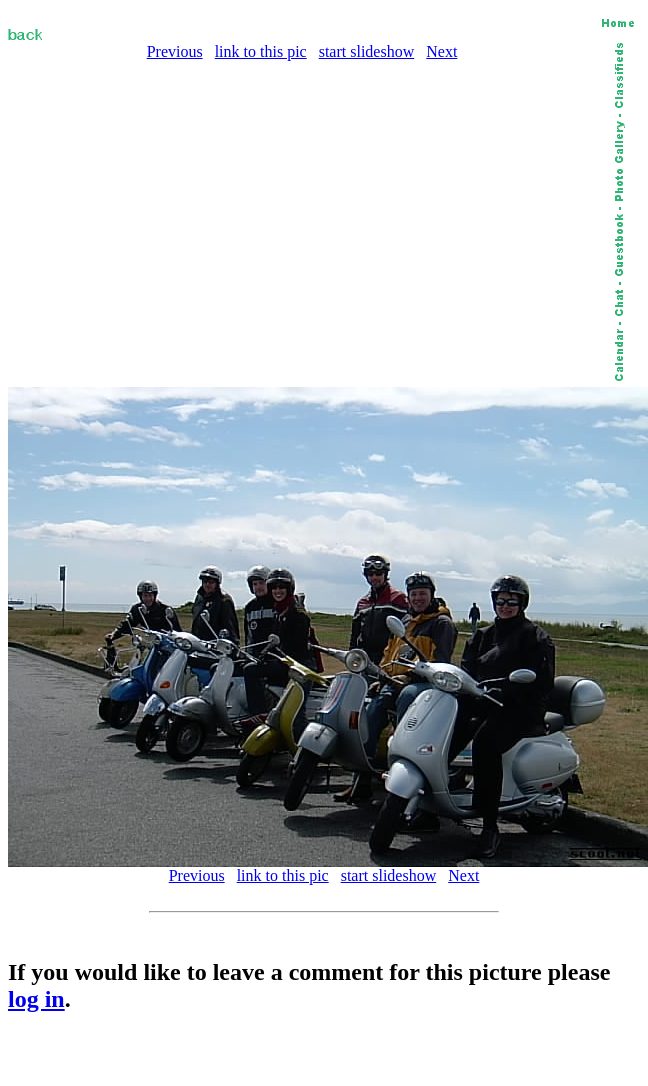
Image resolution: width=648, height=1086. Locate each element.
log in (36, 999)
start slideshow (367, 51)
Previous (175, 51)
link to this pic (261, 51)
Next (441, 51)
